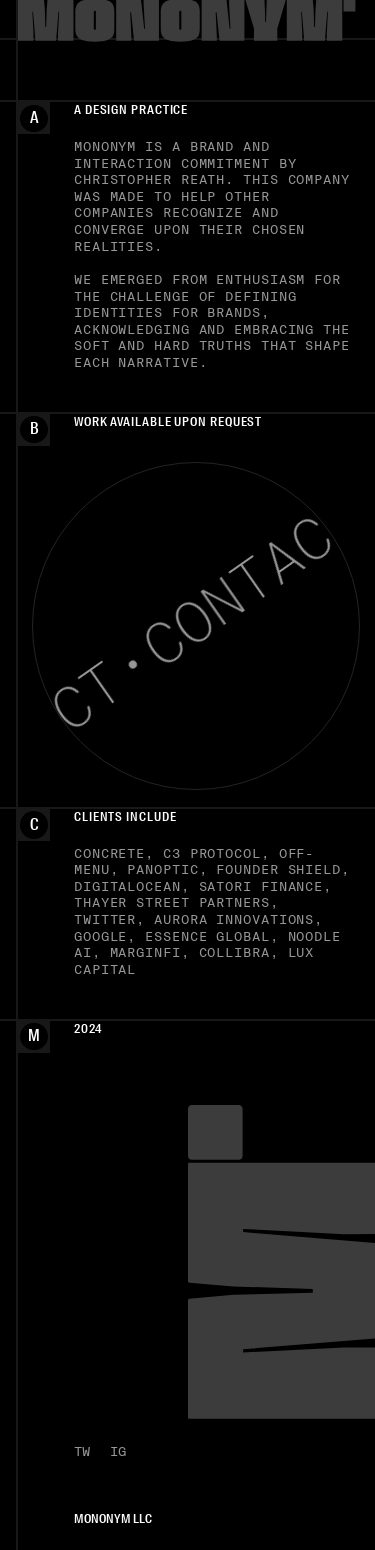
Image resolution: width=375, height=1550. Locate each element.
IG (118, 1451)
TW (82, 1451)
